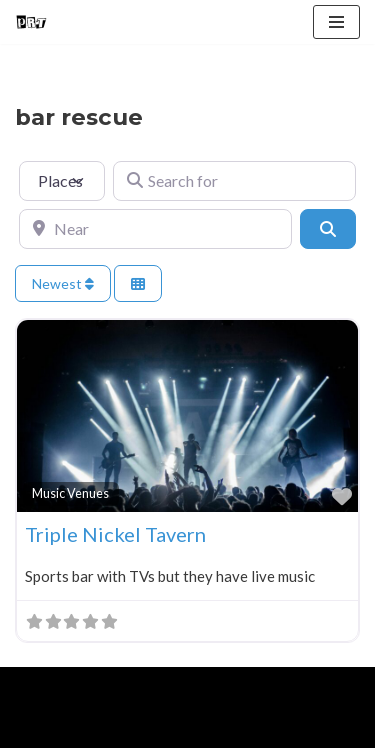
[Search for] (234, 181)
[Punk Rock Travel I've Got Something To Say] (31, 22)
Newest (63, 283)
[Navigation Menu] (336, 22)
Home (38, 728)
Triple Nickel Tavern (115, 534)
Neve (32, 687)
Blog (171, 728)
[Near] (155, 229)
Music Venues (70, 493)
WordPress (181, 687)
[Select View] (138, 283)
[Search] (328, 229)
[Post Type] (62, 181)
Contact (242, 728)
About (106, 728)
